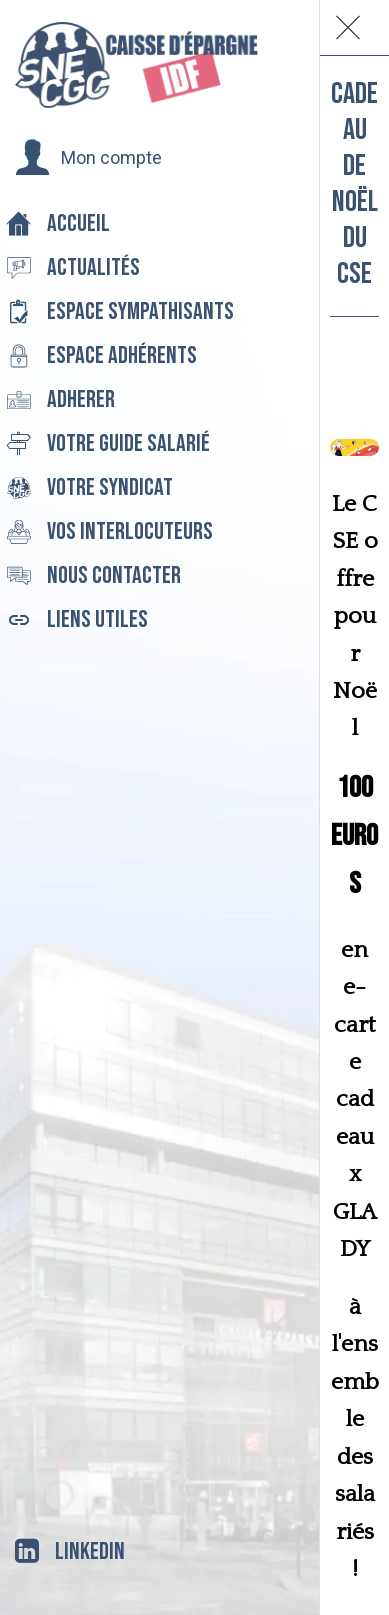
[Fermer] (348, 28)
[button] (88, 158)
